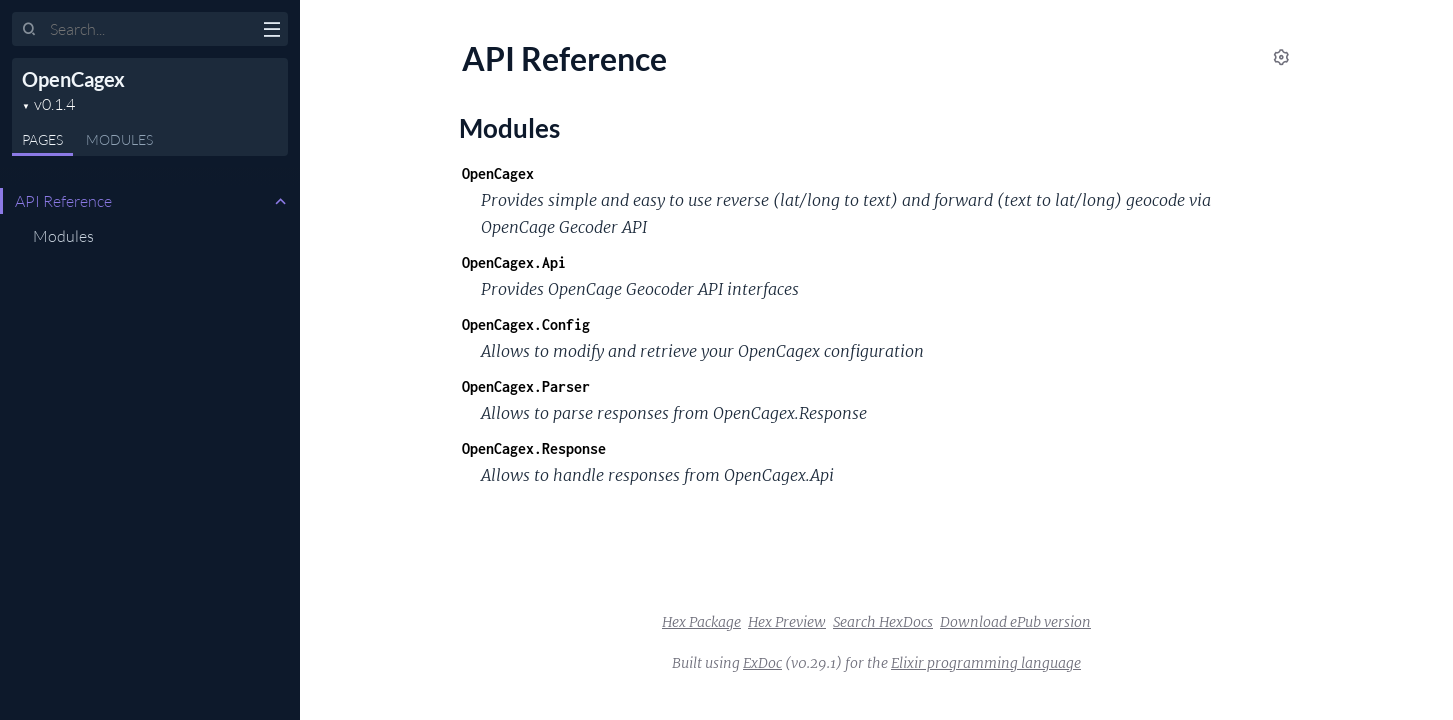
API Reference (63, 201)
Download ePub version (1015, 622)
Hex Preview (787, 622)
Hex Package (701, 622)
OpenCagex (73, 79)
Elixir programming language (986, 663)
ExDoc (762, 663)
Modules (119, 139)
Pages (42, 139)
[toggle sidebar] (271, 32)
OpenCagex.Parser (526, 386)
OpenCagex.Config (526, 324)
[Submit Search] (29, 30)
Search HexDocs (883, 622)
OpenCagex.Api (514, 262)
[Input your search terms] (150, 29)
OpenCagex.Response (534, 448)
